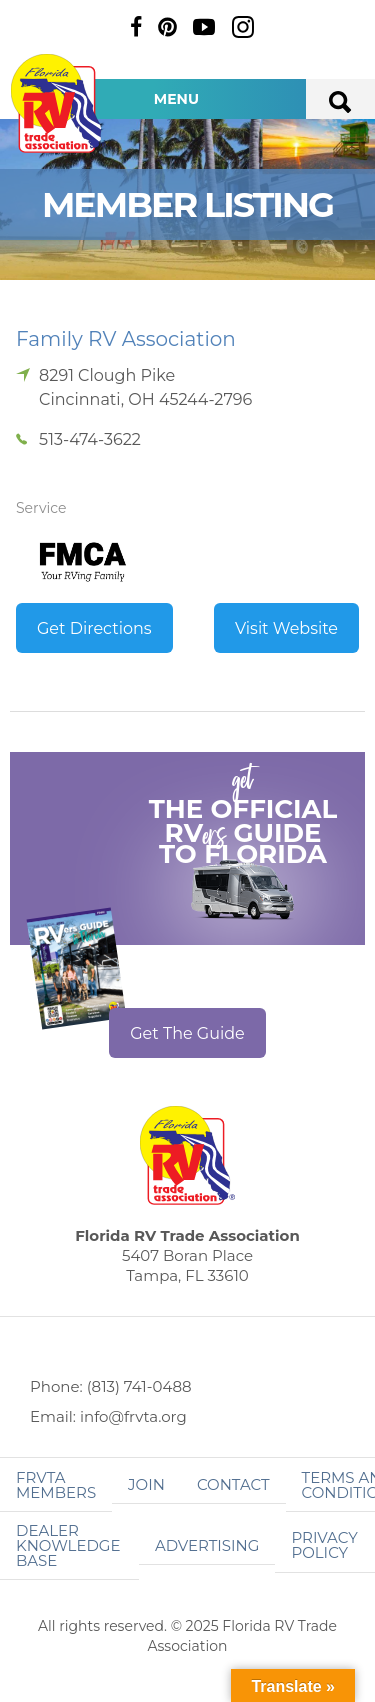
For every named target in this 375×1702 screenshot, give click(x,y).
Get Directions (94, 628)
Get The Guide (187, 1033)
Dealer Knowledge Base (68, 1545)
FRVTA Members (56, 1485)
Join (146, 1484)
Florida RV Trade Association (58, 103)
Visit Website (286, 628)
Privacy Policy (324, 1545)
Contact (233, 1484)
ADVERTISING (207, 1545)
